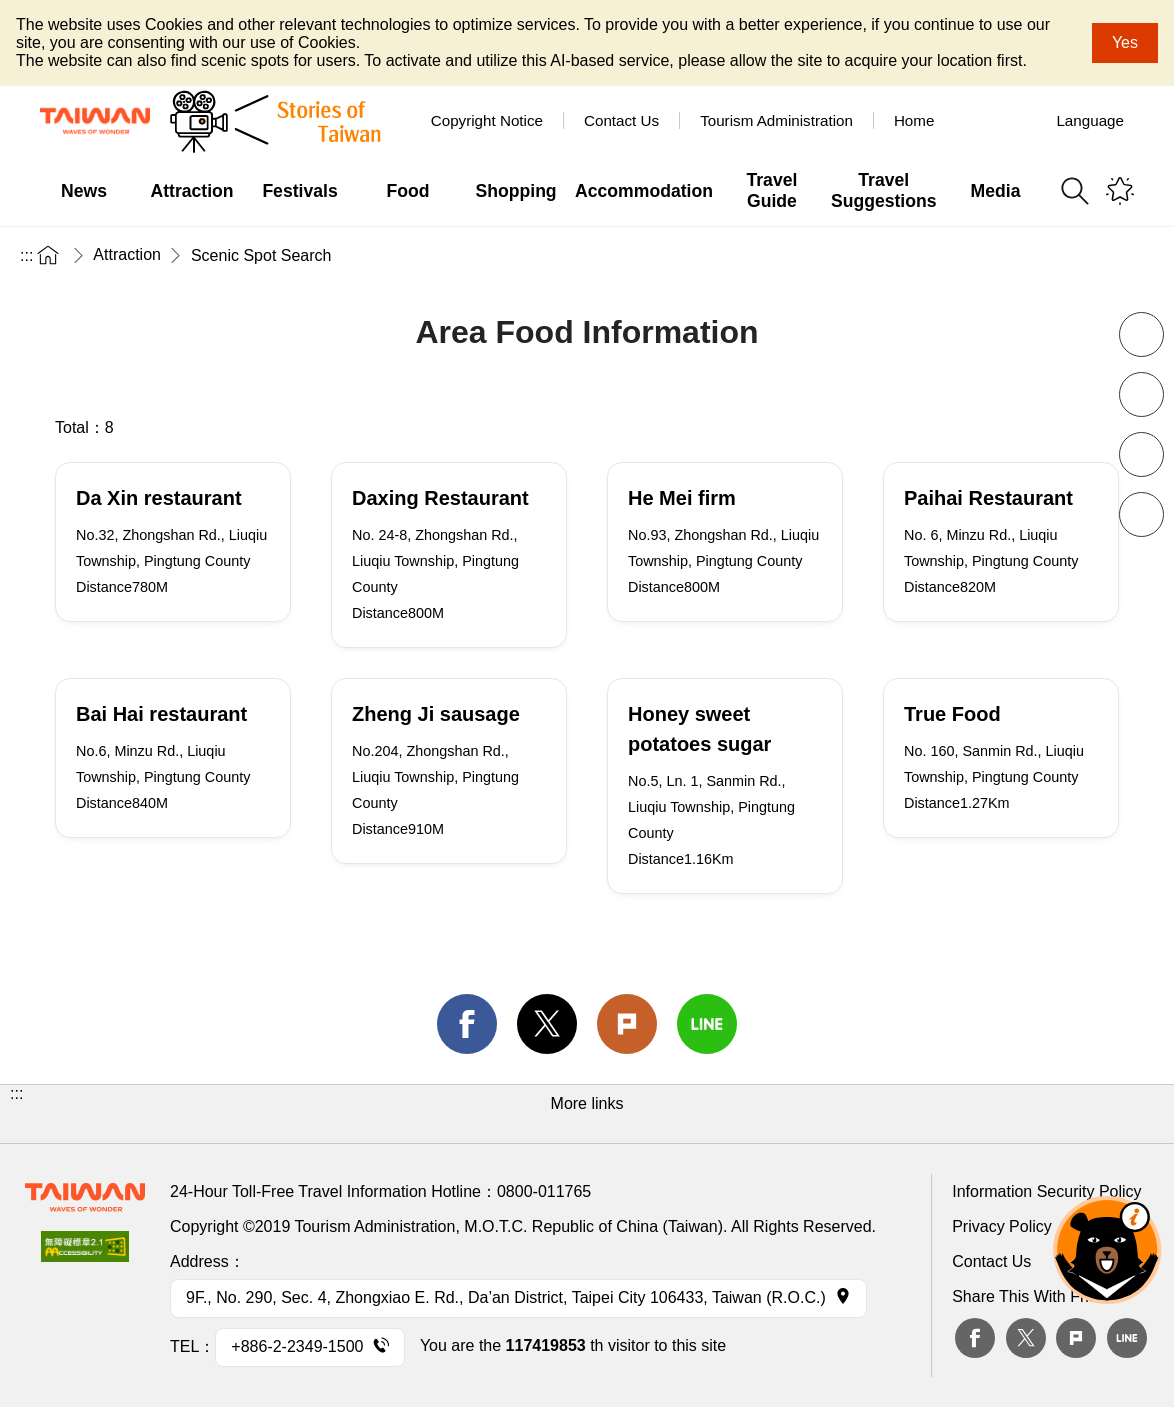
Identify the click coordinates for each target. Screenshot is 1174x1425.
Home (914, 120)
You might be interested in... (1120, 191)
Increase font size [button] (1141, 394)
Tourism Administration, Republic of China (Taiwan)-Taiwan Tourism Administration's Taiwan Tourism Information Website (95, 121)
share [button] (1141, 514)
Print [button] (1141, 454)
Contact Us (991, 1261)
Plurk (627, 1024)
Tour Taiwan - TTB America (977, 120)
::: (26, 255)
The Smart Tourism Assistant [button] (1107, 1250)
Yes (1125, 42)
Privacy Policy (1002, 1226)
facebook (467, 1024)
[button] (587, 1114)
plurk (1076, 1338)
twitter (547, 1024)
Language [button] (1090, 120)
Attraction (127, 254)
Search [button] (1075, 191)
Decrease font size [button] (1141, 334)
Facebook (975, 1338)
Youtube (1023, 120)
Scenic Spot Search (261, 255)
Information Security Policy (1046, 1191)
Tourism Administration (776, 120)
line (707, 1024)
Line (1127, 1338)
